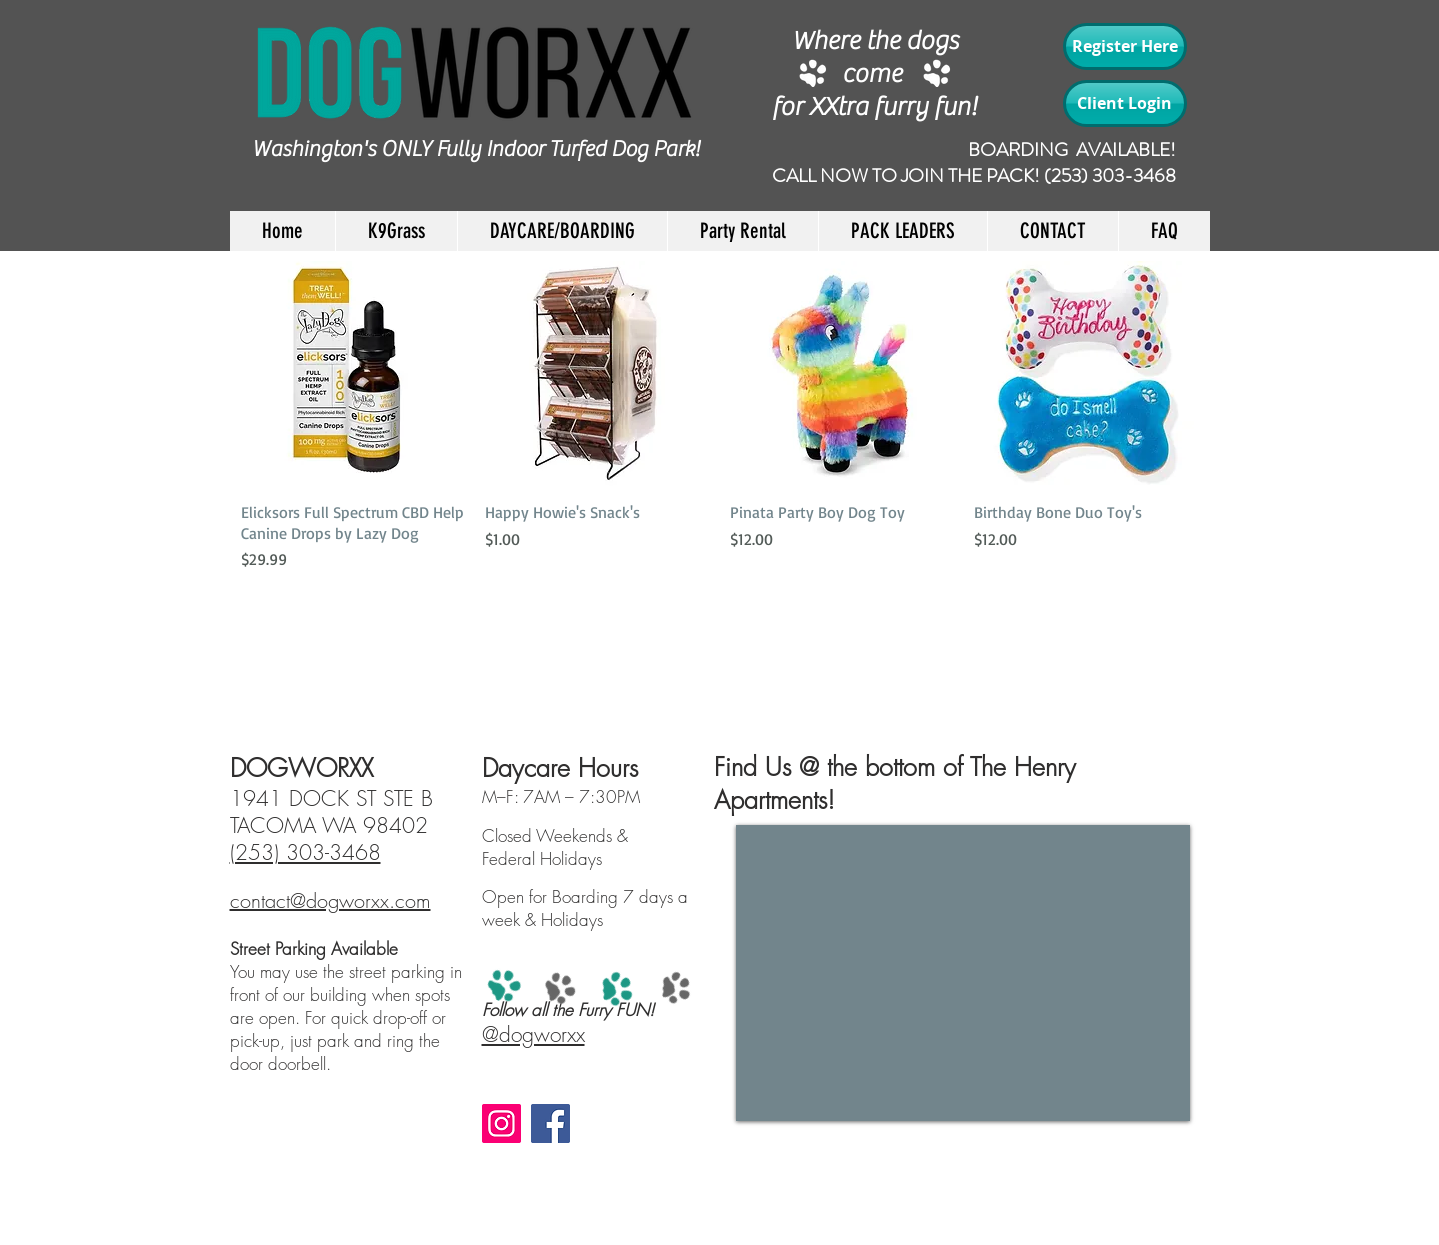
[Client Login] (1125, 103)
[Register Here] (1125, 46)
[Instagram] (501, 1123)
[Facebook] (550, 1123)
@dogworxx (533, 1034)
